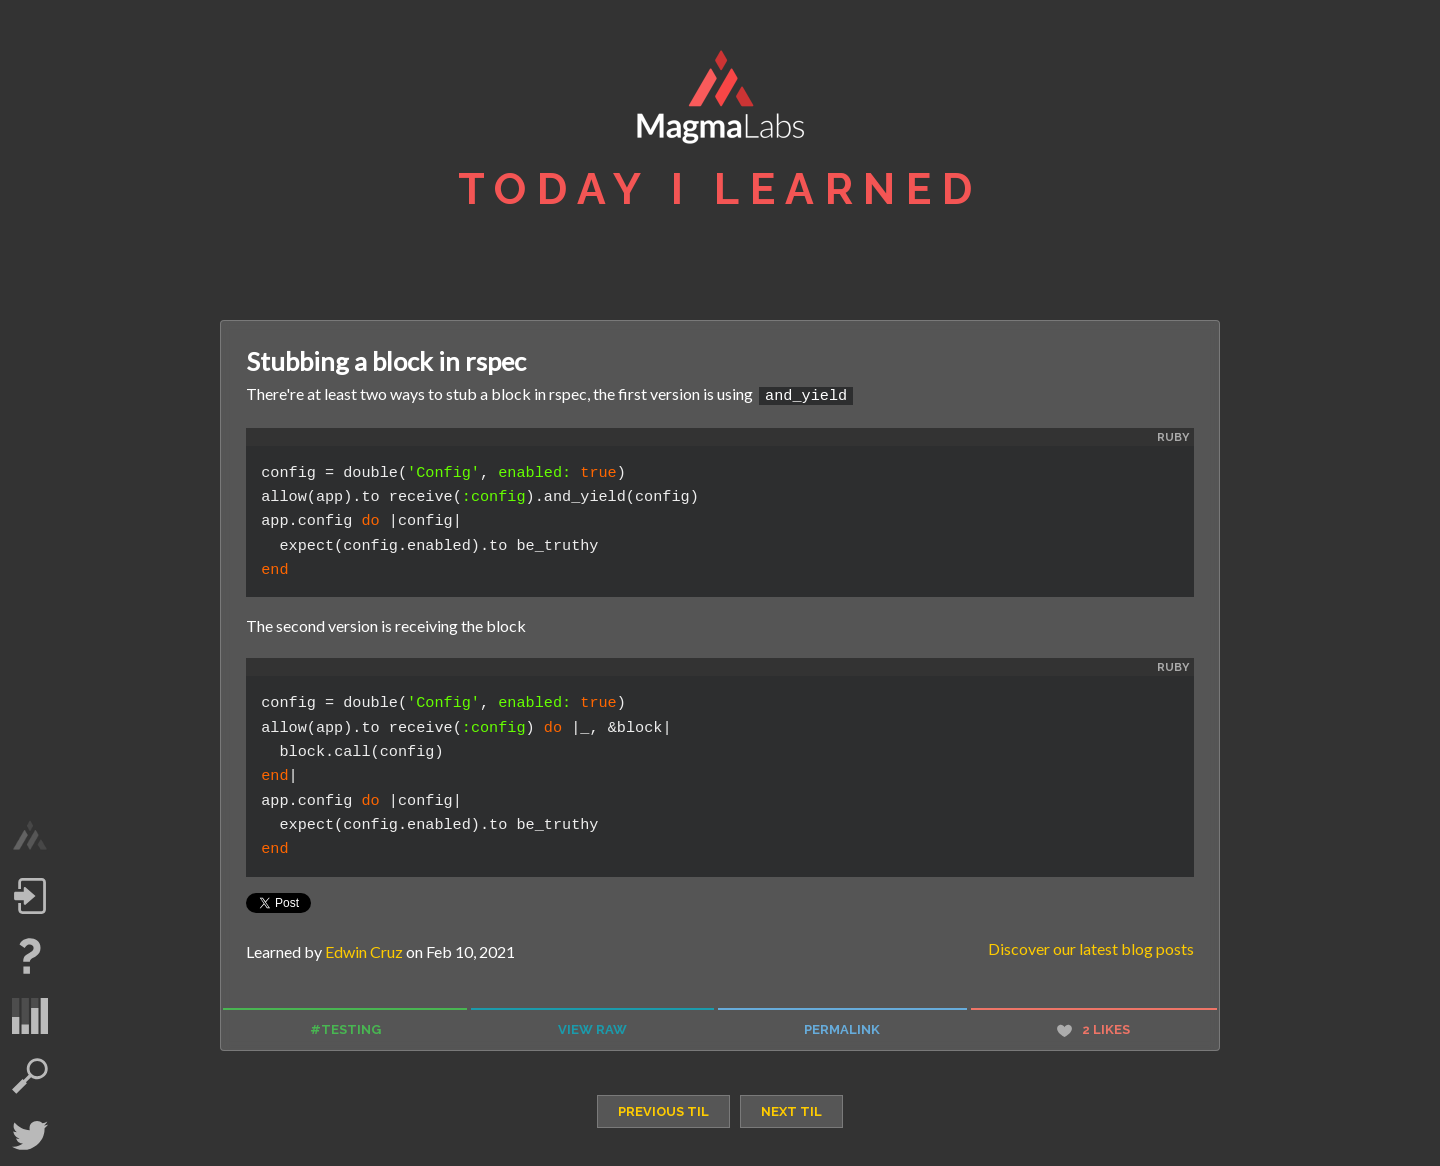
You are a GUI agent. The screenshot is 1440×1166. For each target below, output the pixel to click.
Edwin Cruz (364, 949)
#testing (345, 1028)
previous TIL (663, 1109)
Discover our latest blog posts (1091, 946)
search (30, 1076)
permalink (842, 1028)
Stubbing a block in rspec (386, 361)
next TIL (791, 1109)
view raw (592, 1028)
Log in (30, 896)
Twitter (30, 1136)
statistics (30, 1016)
